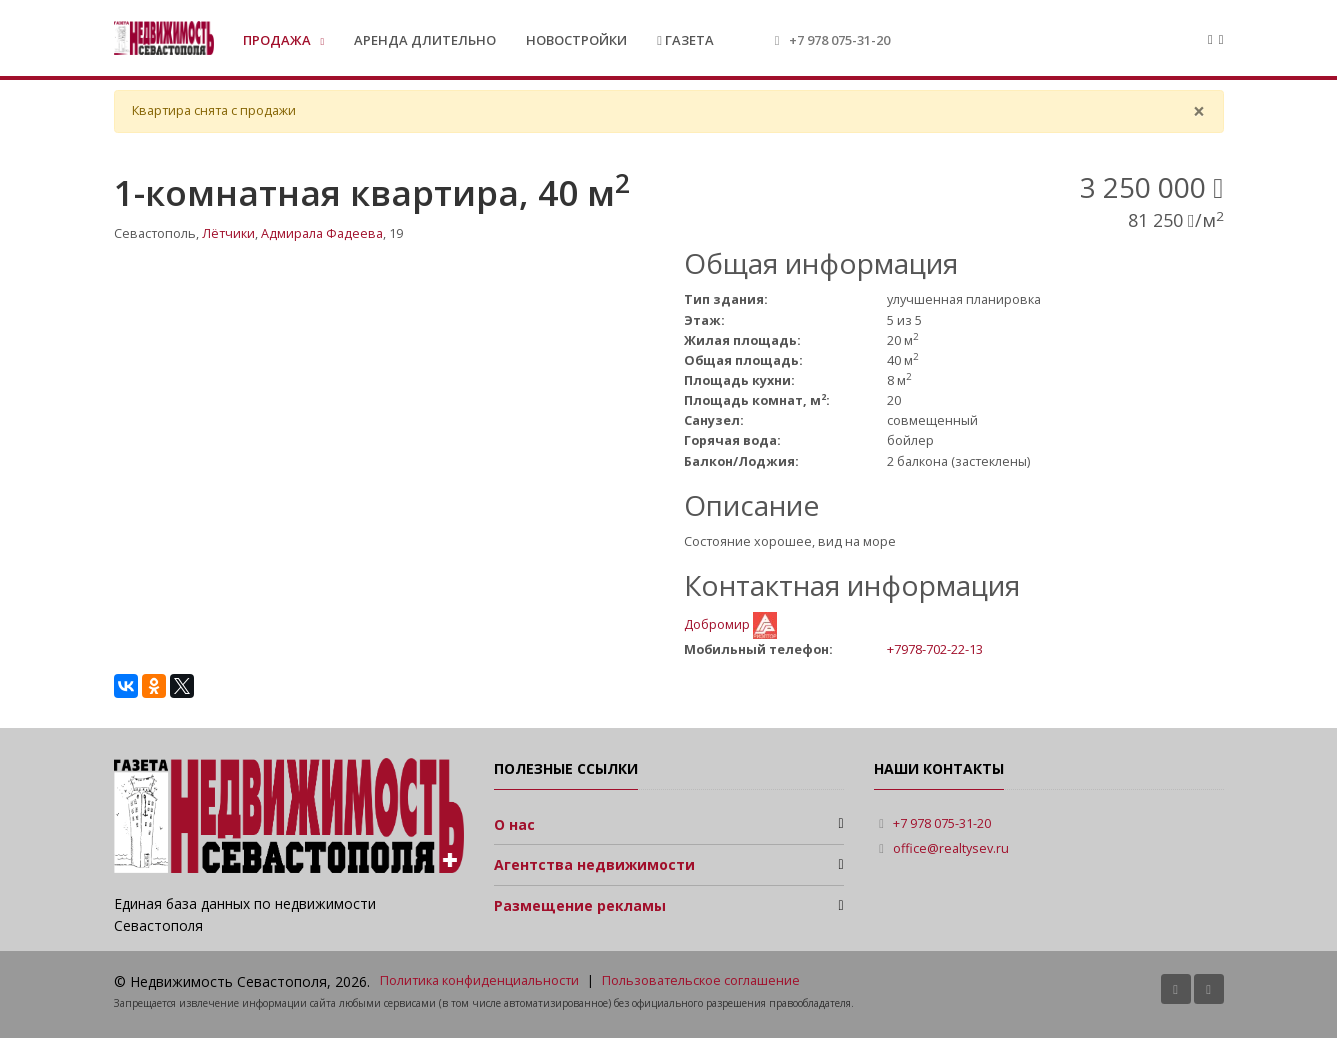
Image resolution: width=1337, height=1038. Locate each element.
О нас (514, 824)
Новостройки (576, 40)
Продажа (278, 40)
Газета (685, 40)
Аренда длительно (425, 40)
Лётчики (228, 233)
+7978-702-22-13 (935, 649)
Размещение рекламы (580, 905)
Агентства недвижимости (594, 864)
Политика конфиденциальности (479, 980)
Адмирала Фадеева (322, 233)
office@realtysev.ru (951, 848)
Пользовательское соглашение (701, 980)
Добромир (718, 624)
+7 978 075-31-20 (839, 40)
